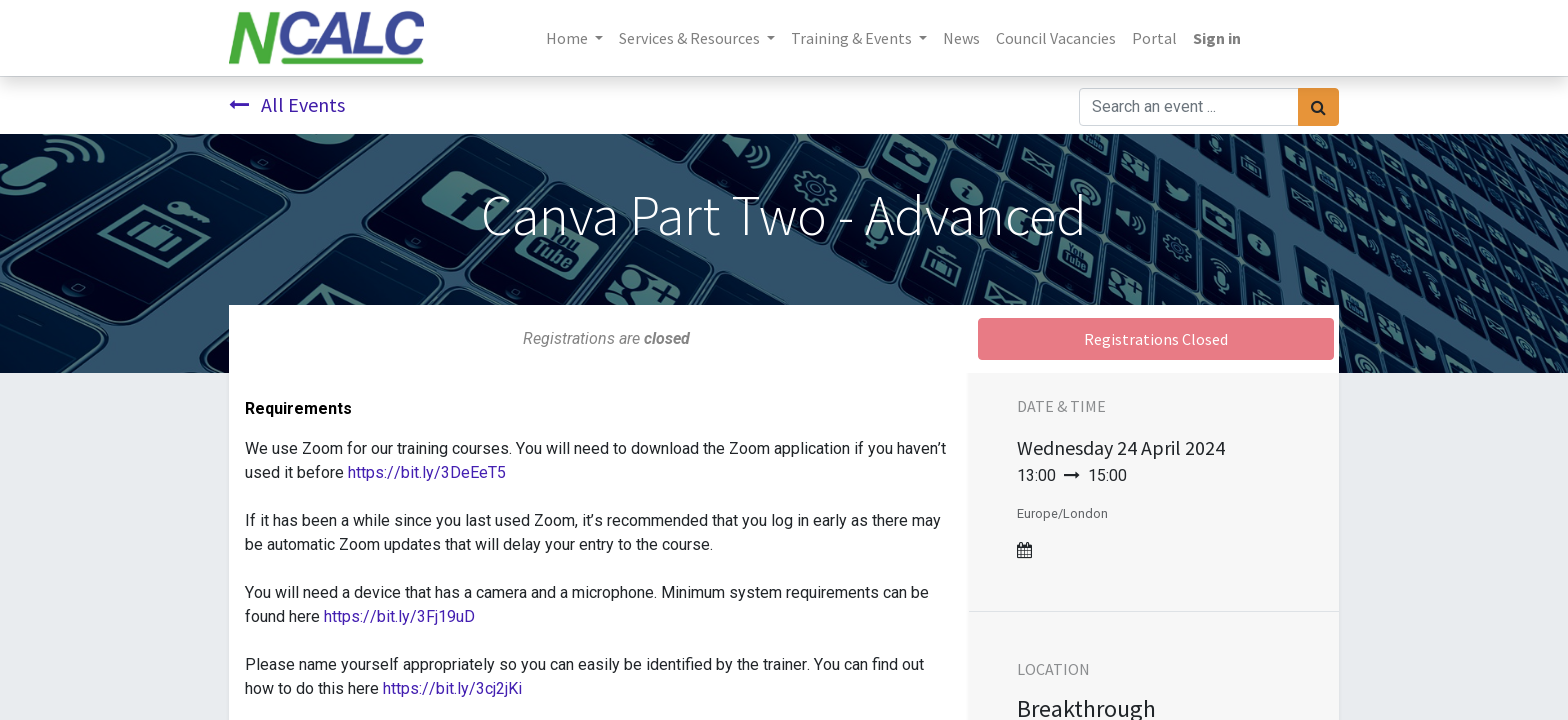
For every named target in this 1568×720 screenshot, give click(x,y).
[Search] (1318, 107)
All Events (287, 104)
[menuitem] (961, 38)
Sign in (1217, 38)
